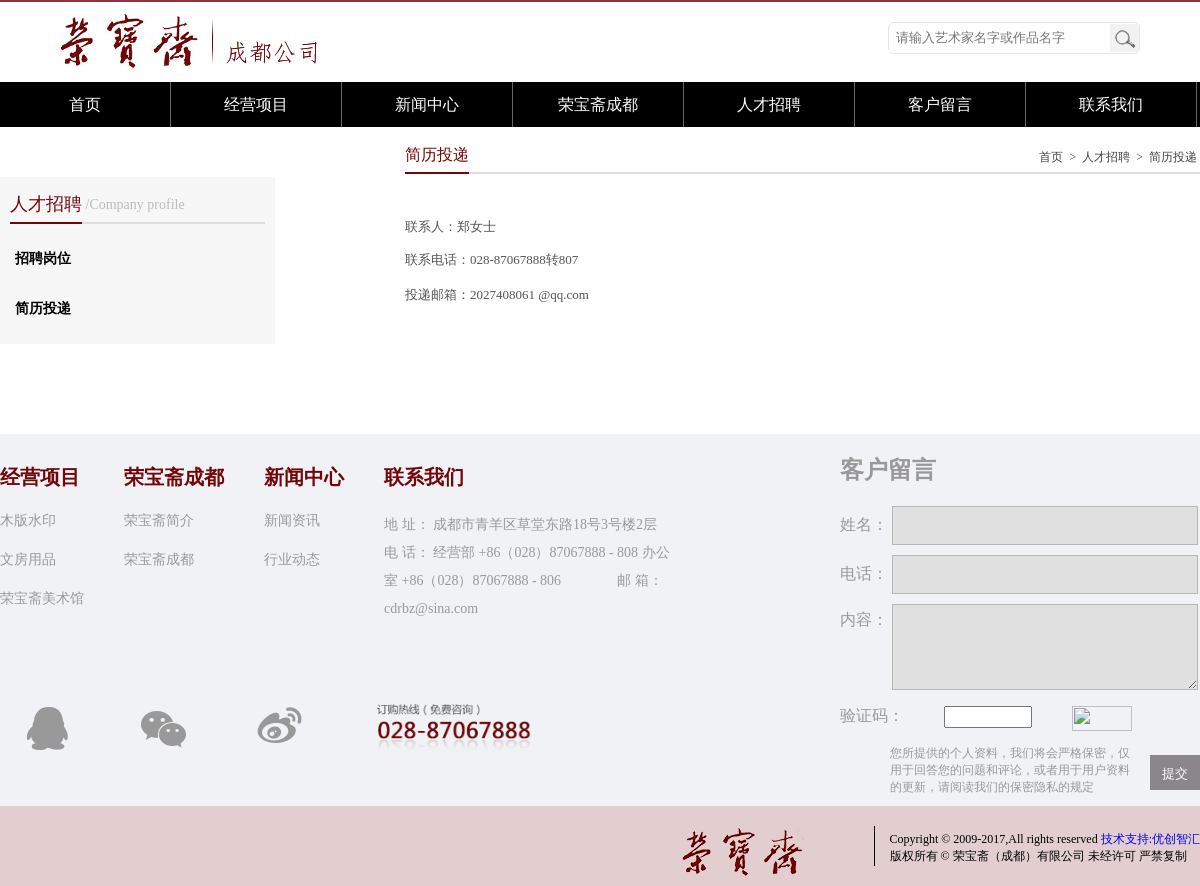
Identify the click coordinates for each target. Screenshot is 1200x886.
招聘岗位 (43, 258)
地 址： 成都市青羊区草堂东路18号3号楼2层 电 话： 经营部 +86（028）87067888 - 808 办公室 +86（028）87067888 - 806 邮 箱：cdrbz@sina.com (527, 566)
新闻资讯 (292, 520)
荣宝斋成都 (598, 104)
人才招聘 (769, 104)
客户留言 (940, 104)
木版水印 (28, 520)
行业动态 (292, 559)
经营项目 (256, 104)
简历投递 (43, 308)
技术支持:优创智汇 (1150, 839)
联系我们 (1111, 104)
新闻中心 (427, 104)
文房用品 (28, 559)
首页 (85, 104)
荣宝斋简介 (159, 520)
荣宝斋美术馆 (42, 598)
